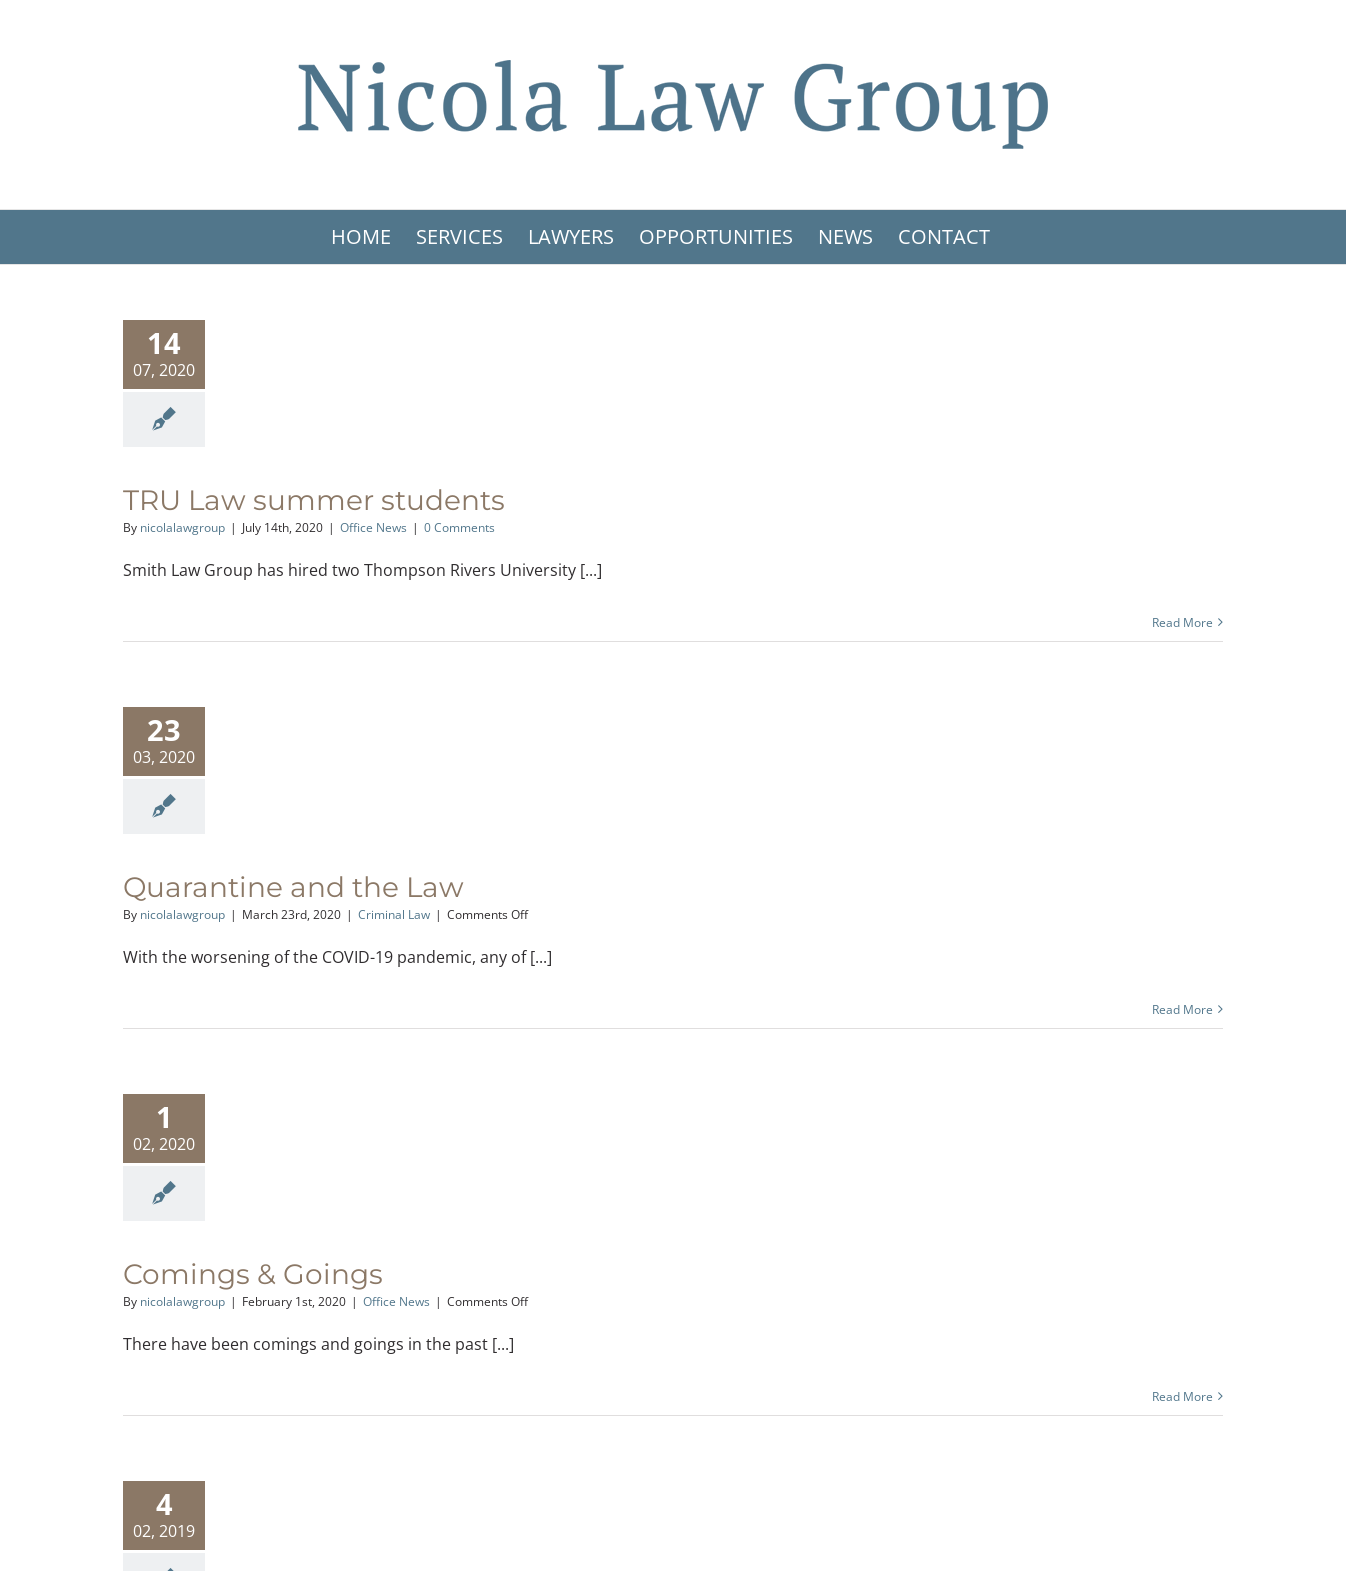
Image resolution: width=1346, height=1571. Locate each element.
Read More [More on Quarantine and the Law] (1182, 1009)
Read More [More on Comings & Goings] (1182, 1396)
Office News (373, 527)
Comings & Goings (253, 1274)
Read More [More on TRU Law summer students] (1182, 622)
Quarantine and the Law (293, 887)
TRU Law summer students (314, 500)
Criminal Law (394, 914)
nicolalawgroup (182, 527)
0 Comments (459, 527)
